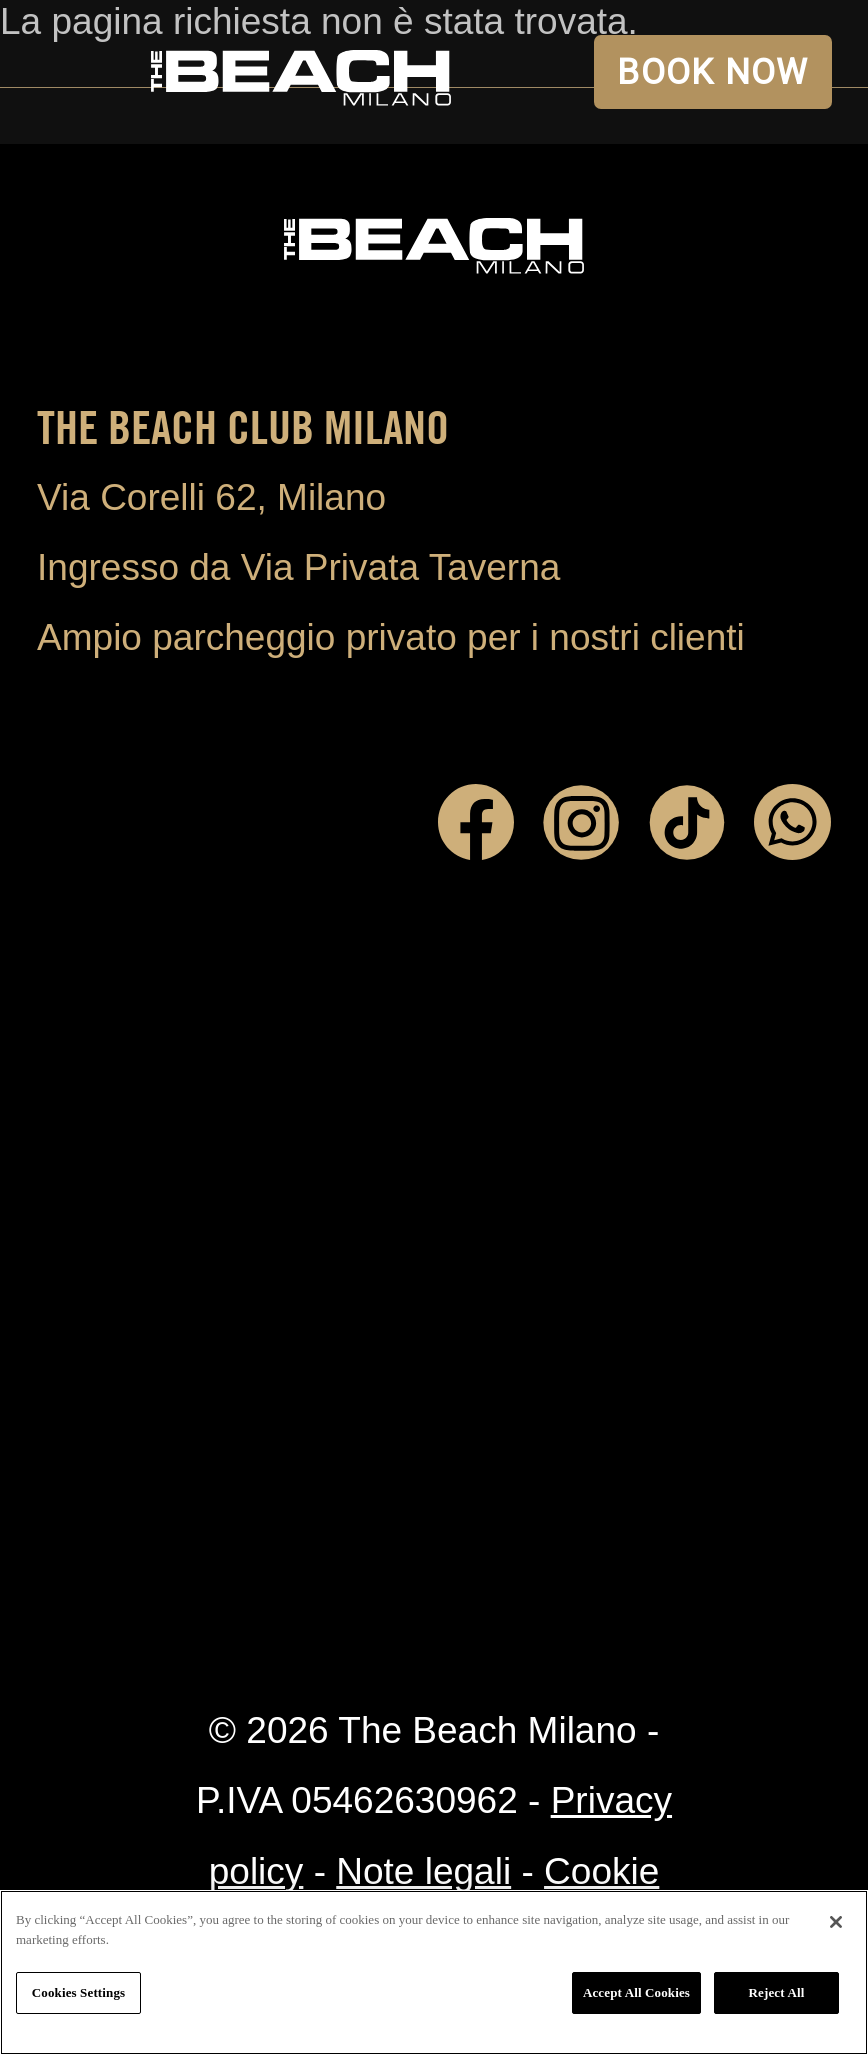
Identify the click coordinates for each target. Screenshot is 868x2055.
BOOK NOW (712, 72)
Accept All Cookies (636, 1992)
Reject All (777, 1992)
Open (72, 72)
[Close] (836, 1922)
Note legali (423, 1871)
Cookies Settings (78, 1992)
